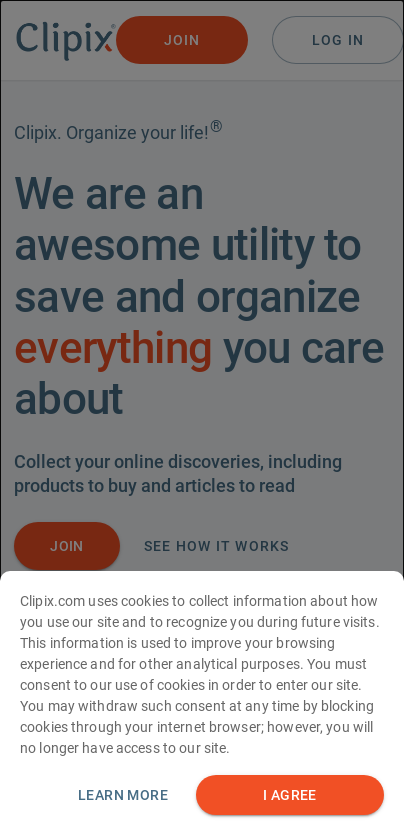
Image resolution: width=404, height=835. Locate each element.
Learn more (123, 797)
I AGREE (290, 797)
